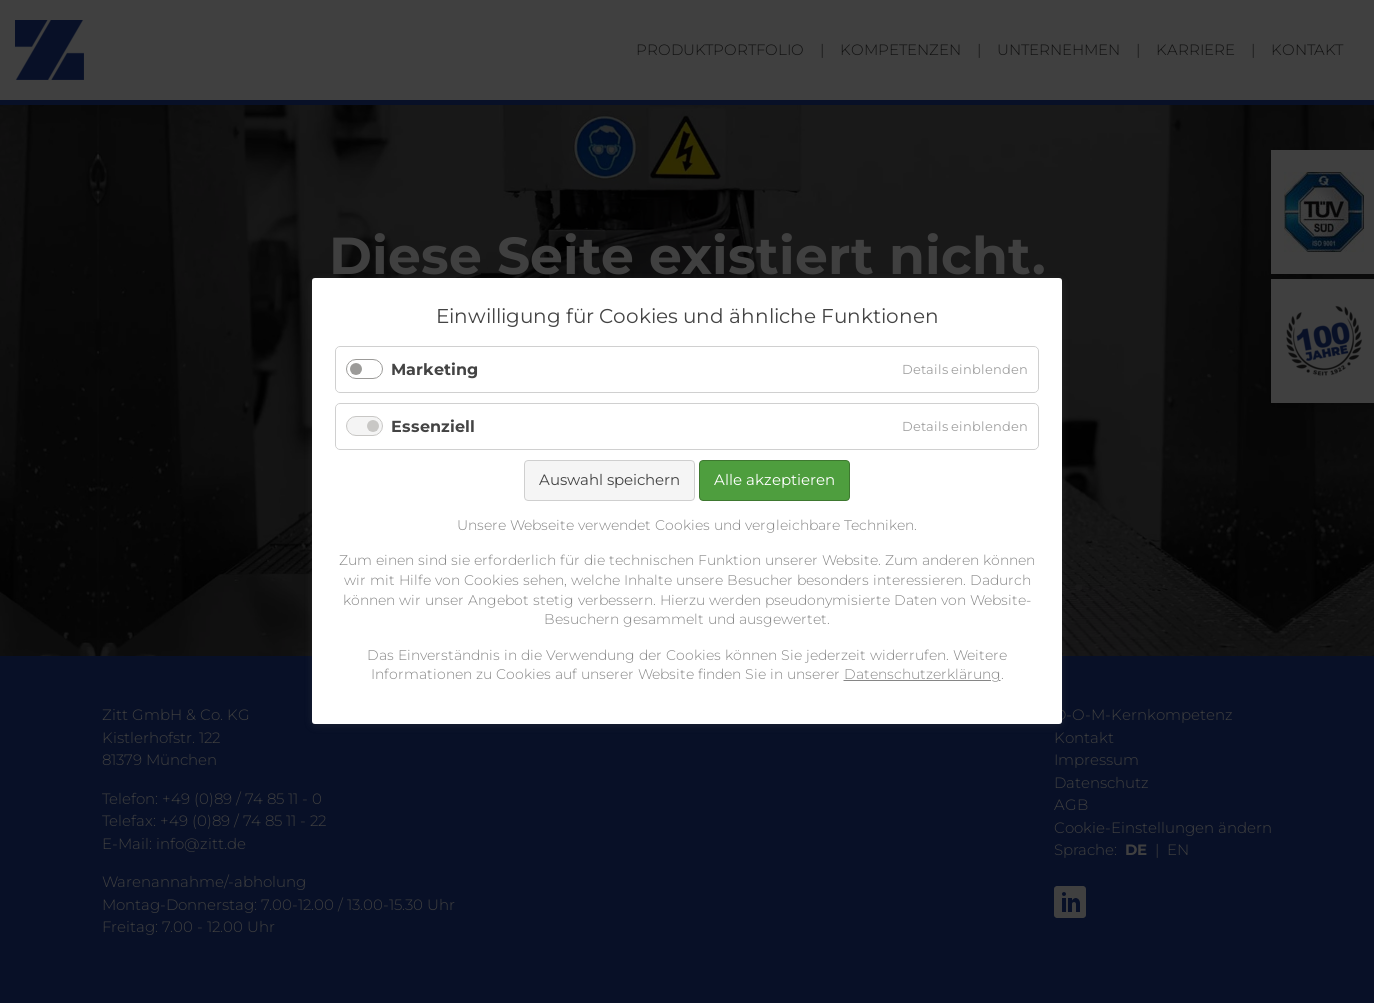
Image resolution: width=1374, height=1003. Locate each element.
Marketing (434, 369)
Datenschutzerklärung (922, 675)
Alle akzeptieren (774, 480)
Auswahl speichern (609, 480)
